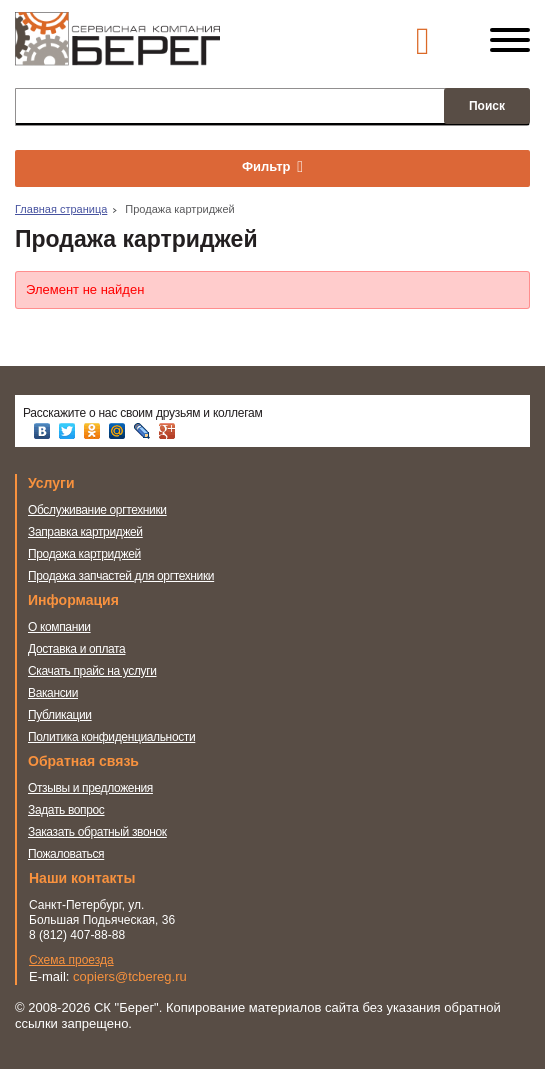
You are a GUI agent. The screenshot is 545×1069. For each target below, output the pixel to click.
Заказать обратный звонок (97, 832)
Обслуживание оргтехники (97, 510)
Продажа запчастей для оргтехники (121, 576)
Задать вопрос (66, 810)
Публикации (60, 715)
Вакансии (53, 693)
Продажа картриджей (84, 554)
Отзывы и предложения (90, 788)
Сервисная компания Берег (117, 48)
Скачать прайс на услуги (92, 671)
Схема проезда (71, 960)
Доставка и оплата (76, 649)
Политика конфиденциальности (111, 737)
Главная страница (61, 209)
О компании (59, 627)
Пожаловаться (66, 854)
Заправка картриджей (85, 532)
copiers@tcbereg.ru (130, 976)
